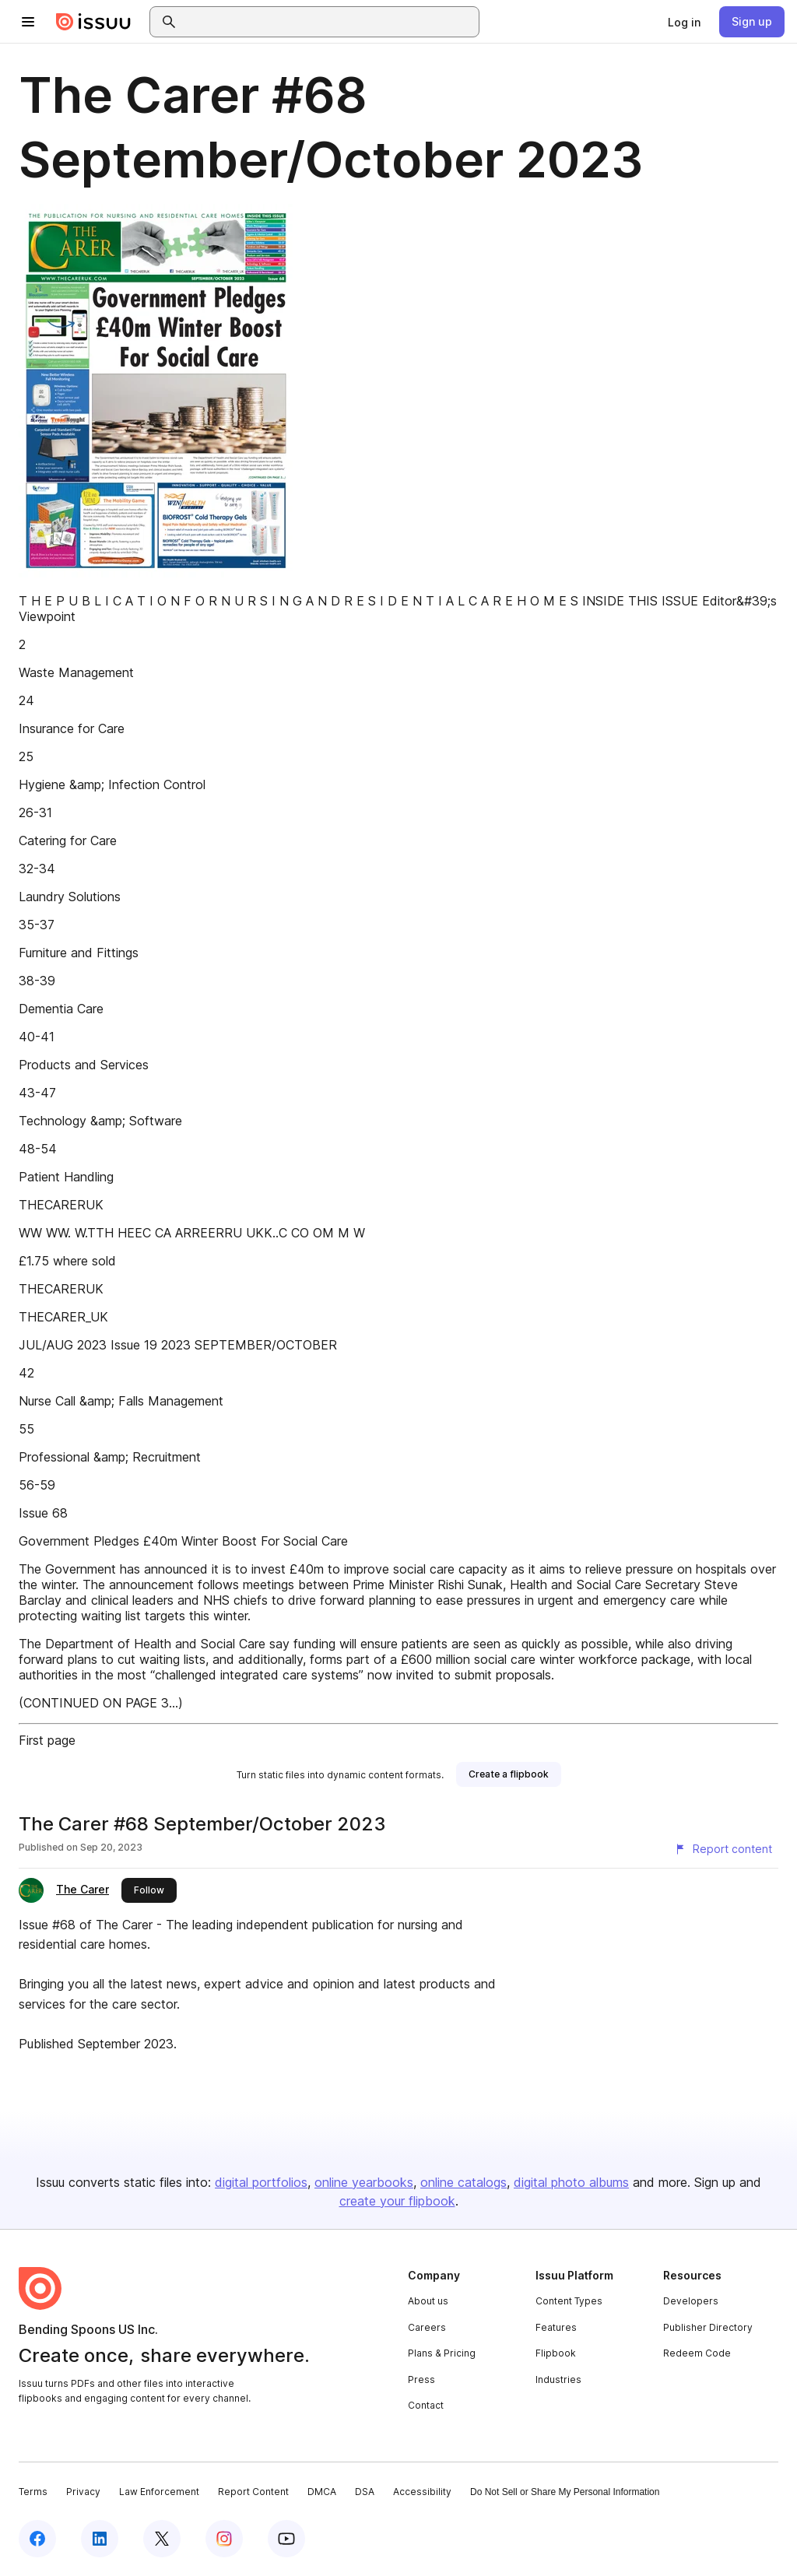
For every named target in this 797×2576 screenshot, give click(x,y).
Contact (426, 2405)
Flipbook (555, 2353)
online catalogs (463, 2182)
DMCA (321, 2491)
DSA (364, 2491)
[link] (684, 21)
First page (47, 1740)
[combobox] (328, 22)
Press (421, 2379)
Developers (690, 2301)
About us (428, 2301)
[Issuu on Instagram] (224, 2538)
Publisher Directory (708, 2327)
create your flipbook (397, 2201)
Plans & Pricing (442, 2353)
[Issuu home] (93, 21)
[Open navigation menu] (28, 21)
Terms (33, 2491)
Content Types (568, 2301)
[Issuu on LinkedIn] (99, 2538)
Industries (558, 2379)
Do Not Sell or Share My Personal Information (564, 2492)
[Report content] (723, 1849)
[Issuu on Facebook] (37, 2538)
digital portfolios (261, 2182)
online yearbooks (363, 2182)
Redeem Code (697, 2353)
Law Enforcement (159, 2491)
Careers (427, 2327)
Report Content (253, 2491)
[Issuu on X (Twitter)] (162, 2538)
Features (556, 2327)
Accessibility (422, 2491)
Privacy (83, 2491)
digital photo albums (571, 2182)
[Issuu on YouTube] (286, 2538)
